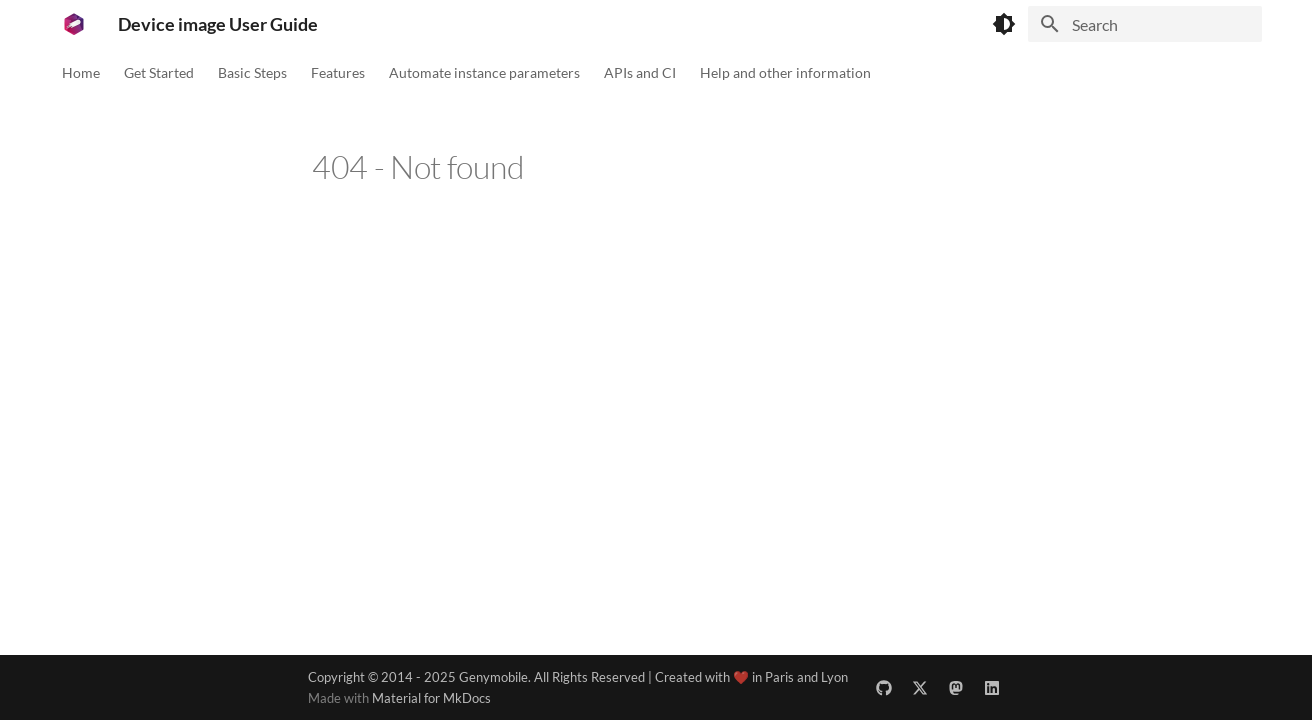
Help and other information (785, 72)
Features (338, 72)
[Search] (1145, 24)
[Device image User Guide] (74, 24)
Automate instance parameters (484, 72)
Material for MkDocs (431, 698)
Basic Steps (252, 72)
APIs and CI (640, 72)
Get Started (159, 72)
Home (81, 72)
